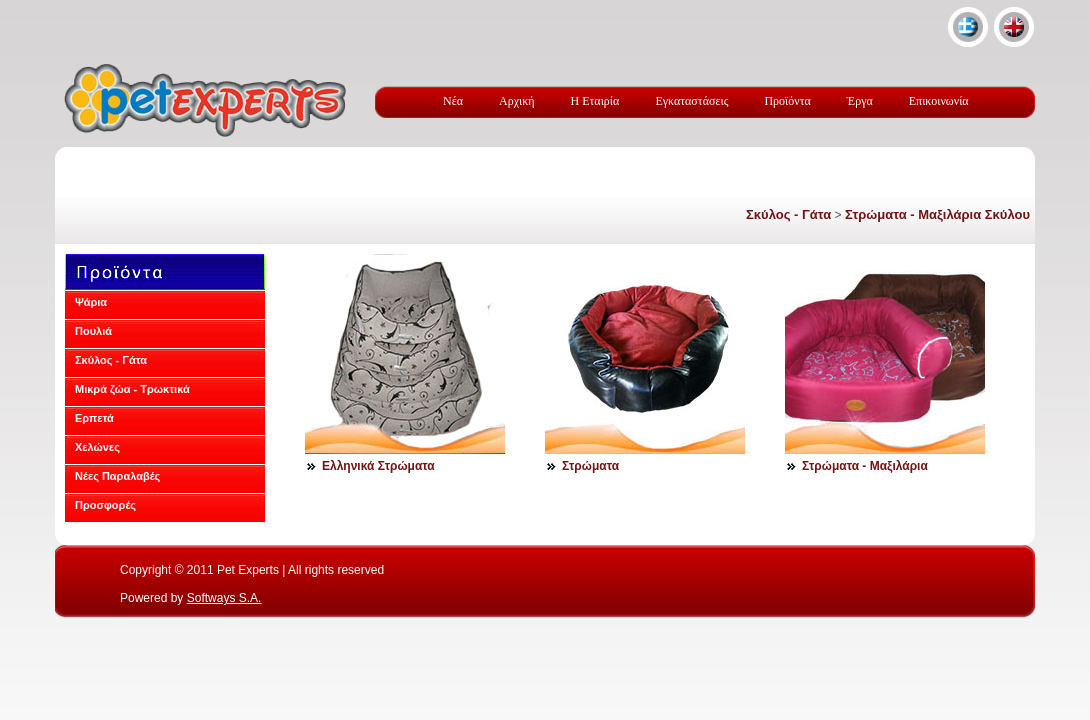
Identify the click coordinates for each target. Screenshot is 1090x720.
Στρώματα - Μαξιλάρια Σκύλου (937, 214)
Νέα (453, 101)
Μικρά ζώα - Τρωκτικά (132, 389)
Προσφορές (105, 505)
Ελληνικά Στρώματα (378, 466)
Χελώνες (97, 447)
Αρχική (517, 101)
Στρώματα (590, 466)
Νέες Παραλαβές (117, 476)
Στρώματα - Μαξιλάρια (865, 466)
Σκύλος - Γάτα (788, 214)
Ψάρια (91, 302)
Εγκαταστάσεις (691, 101)
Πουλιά (93, 331)
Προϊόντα (787, 101)
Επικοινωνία (939, 101)
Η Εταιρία (595, 101)
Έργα (860, 101)
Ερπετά (94, 418)
